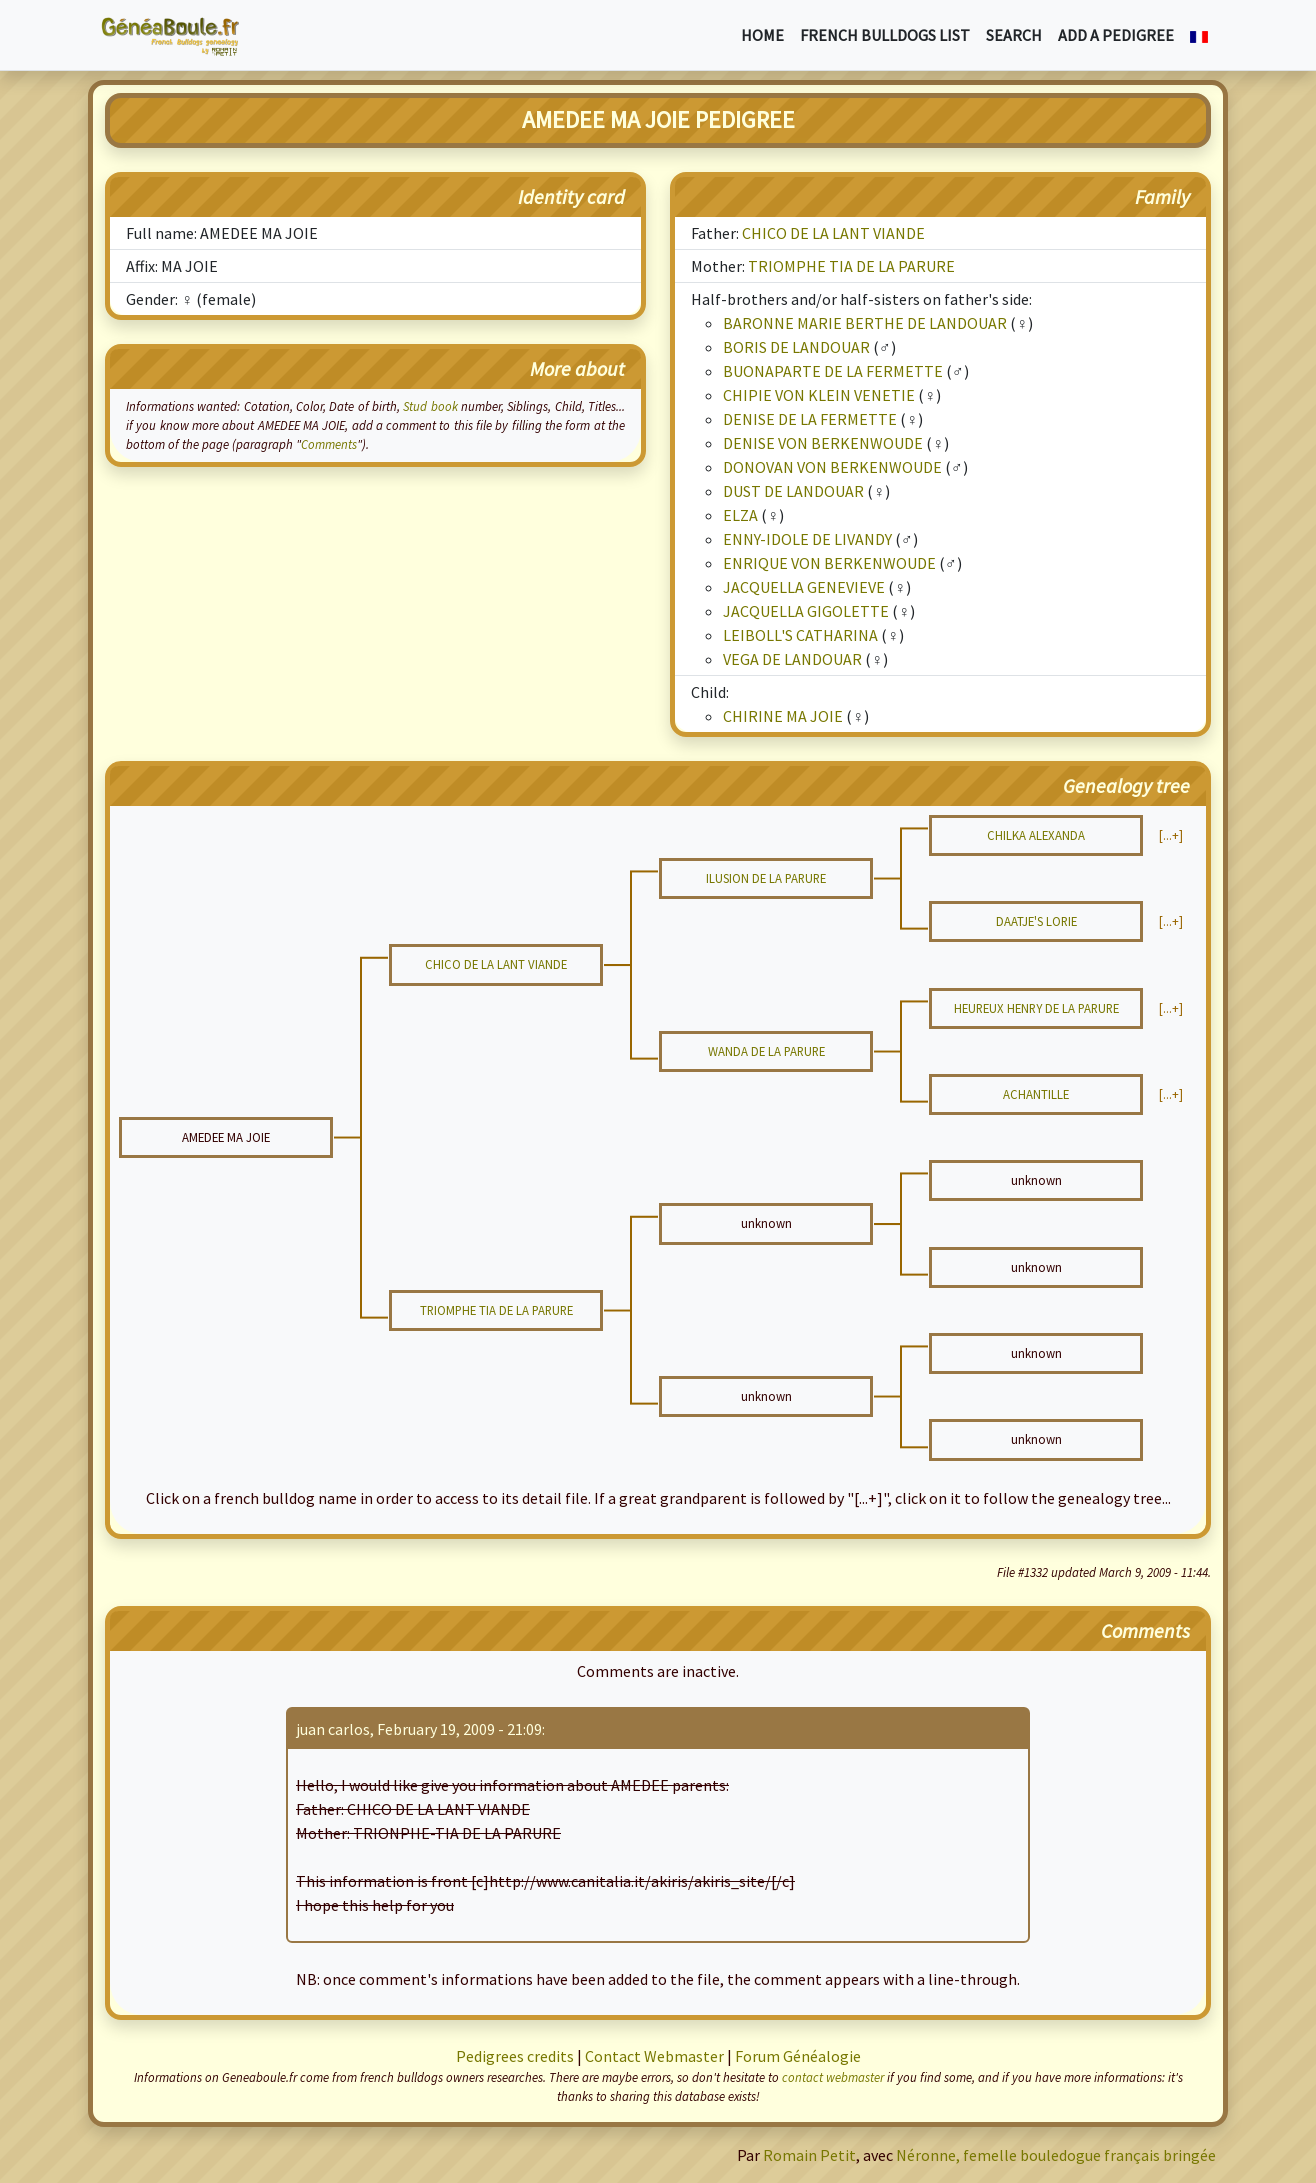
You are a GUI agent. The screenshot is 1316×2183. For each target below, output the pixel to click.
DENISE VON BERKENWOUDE (823, 443)
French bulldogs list (885, 35)
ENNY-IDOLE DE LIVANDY (807, 539)
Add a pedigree (1116, 35)
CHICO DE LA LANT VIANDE (833, 233)
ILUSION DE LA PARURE (766, 878)
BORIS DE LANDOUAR (796, 347)
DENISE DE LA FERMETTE (810, 419)
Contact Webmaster (654, 2056)
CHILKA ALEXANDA (1036, 835)
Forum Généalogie (798, 2056)
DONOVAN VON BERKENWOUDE (832, 467)
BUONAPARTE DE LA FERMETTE (833, 371)
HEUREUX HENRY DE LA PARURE (1036, 1008)
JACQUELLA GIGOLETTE (806, 611)
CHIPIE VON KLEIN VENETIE (819, 395)
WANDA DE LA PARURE (766, 1051)
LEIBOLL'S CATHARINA (800, 635)
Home (762, 35)
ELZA (740, 515)
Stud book (430, 406)
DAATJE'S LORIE (1036, 921)
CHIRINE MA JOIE (783, 716)
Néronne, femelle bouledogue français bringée (1056, 2155)
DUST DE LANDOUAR (793, 491)
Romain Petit (809, 2155)
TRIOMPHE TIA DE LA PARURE (851, 266)
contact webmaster (833, 2077)
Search (1014, 35)
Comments (329, 444)
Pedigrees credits (515, 2056)
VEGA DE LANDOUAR (792, 659)
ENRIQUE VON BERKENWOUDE (829, 563)
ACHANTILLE (1036, 1094)
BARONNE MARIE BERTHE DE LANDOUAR (865, 323)
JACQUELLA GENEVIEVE (804, 587)
